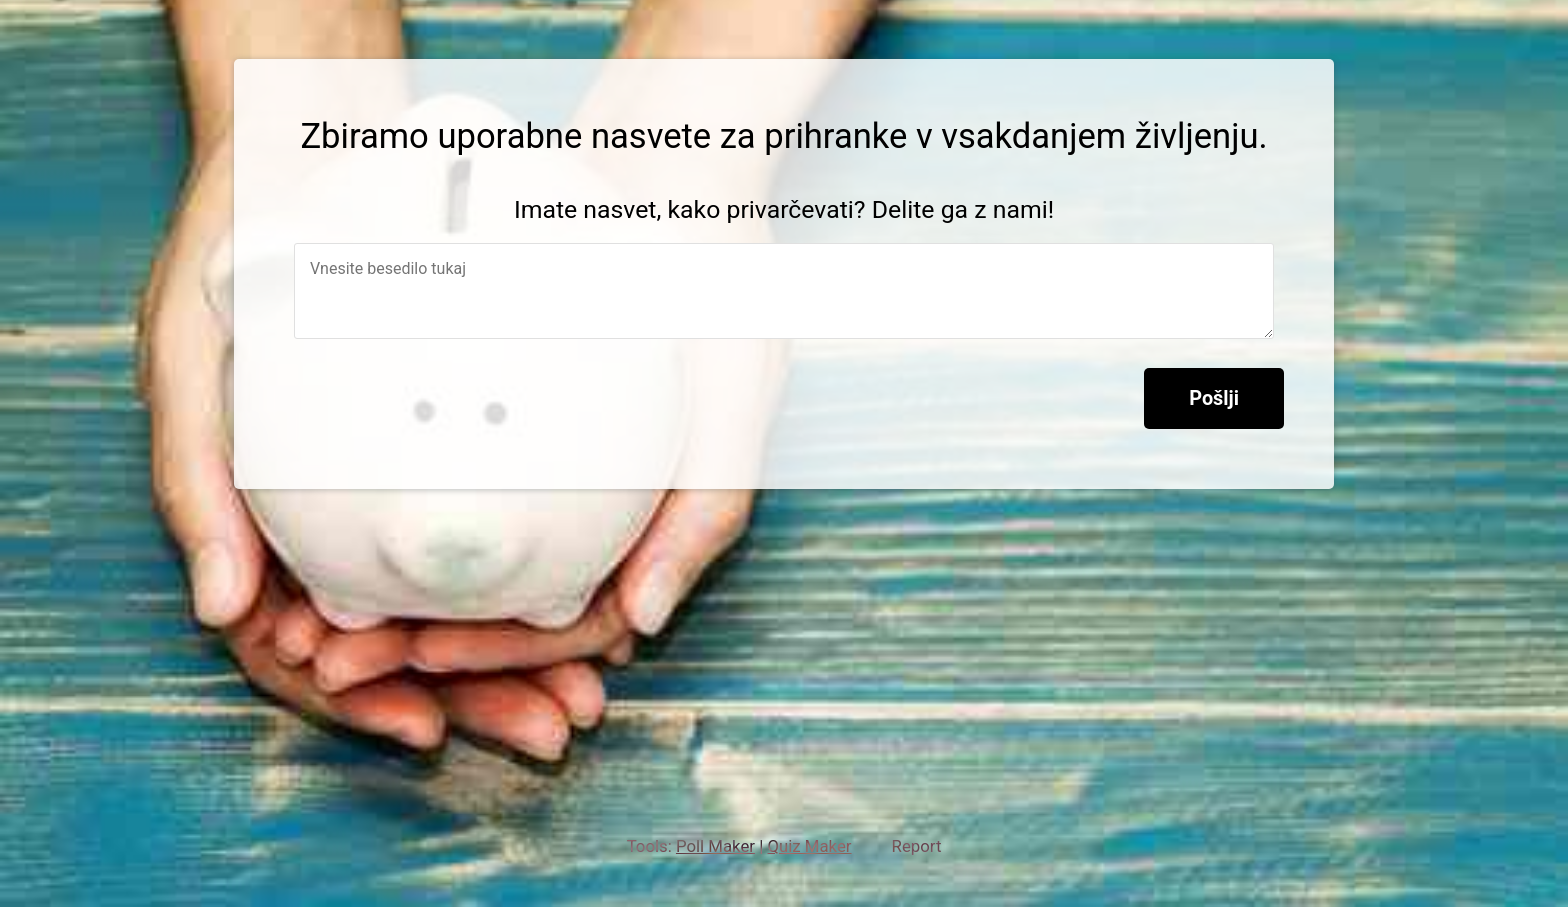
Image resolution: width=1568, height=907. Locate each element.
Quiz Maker (809, 846)
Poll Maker (715, 846)
